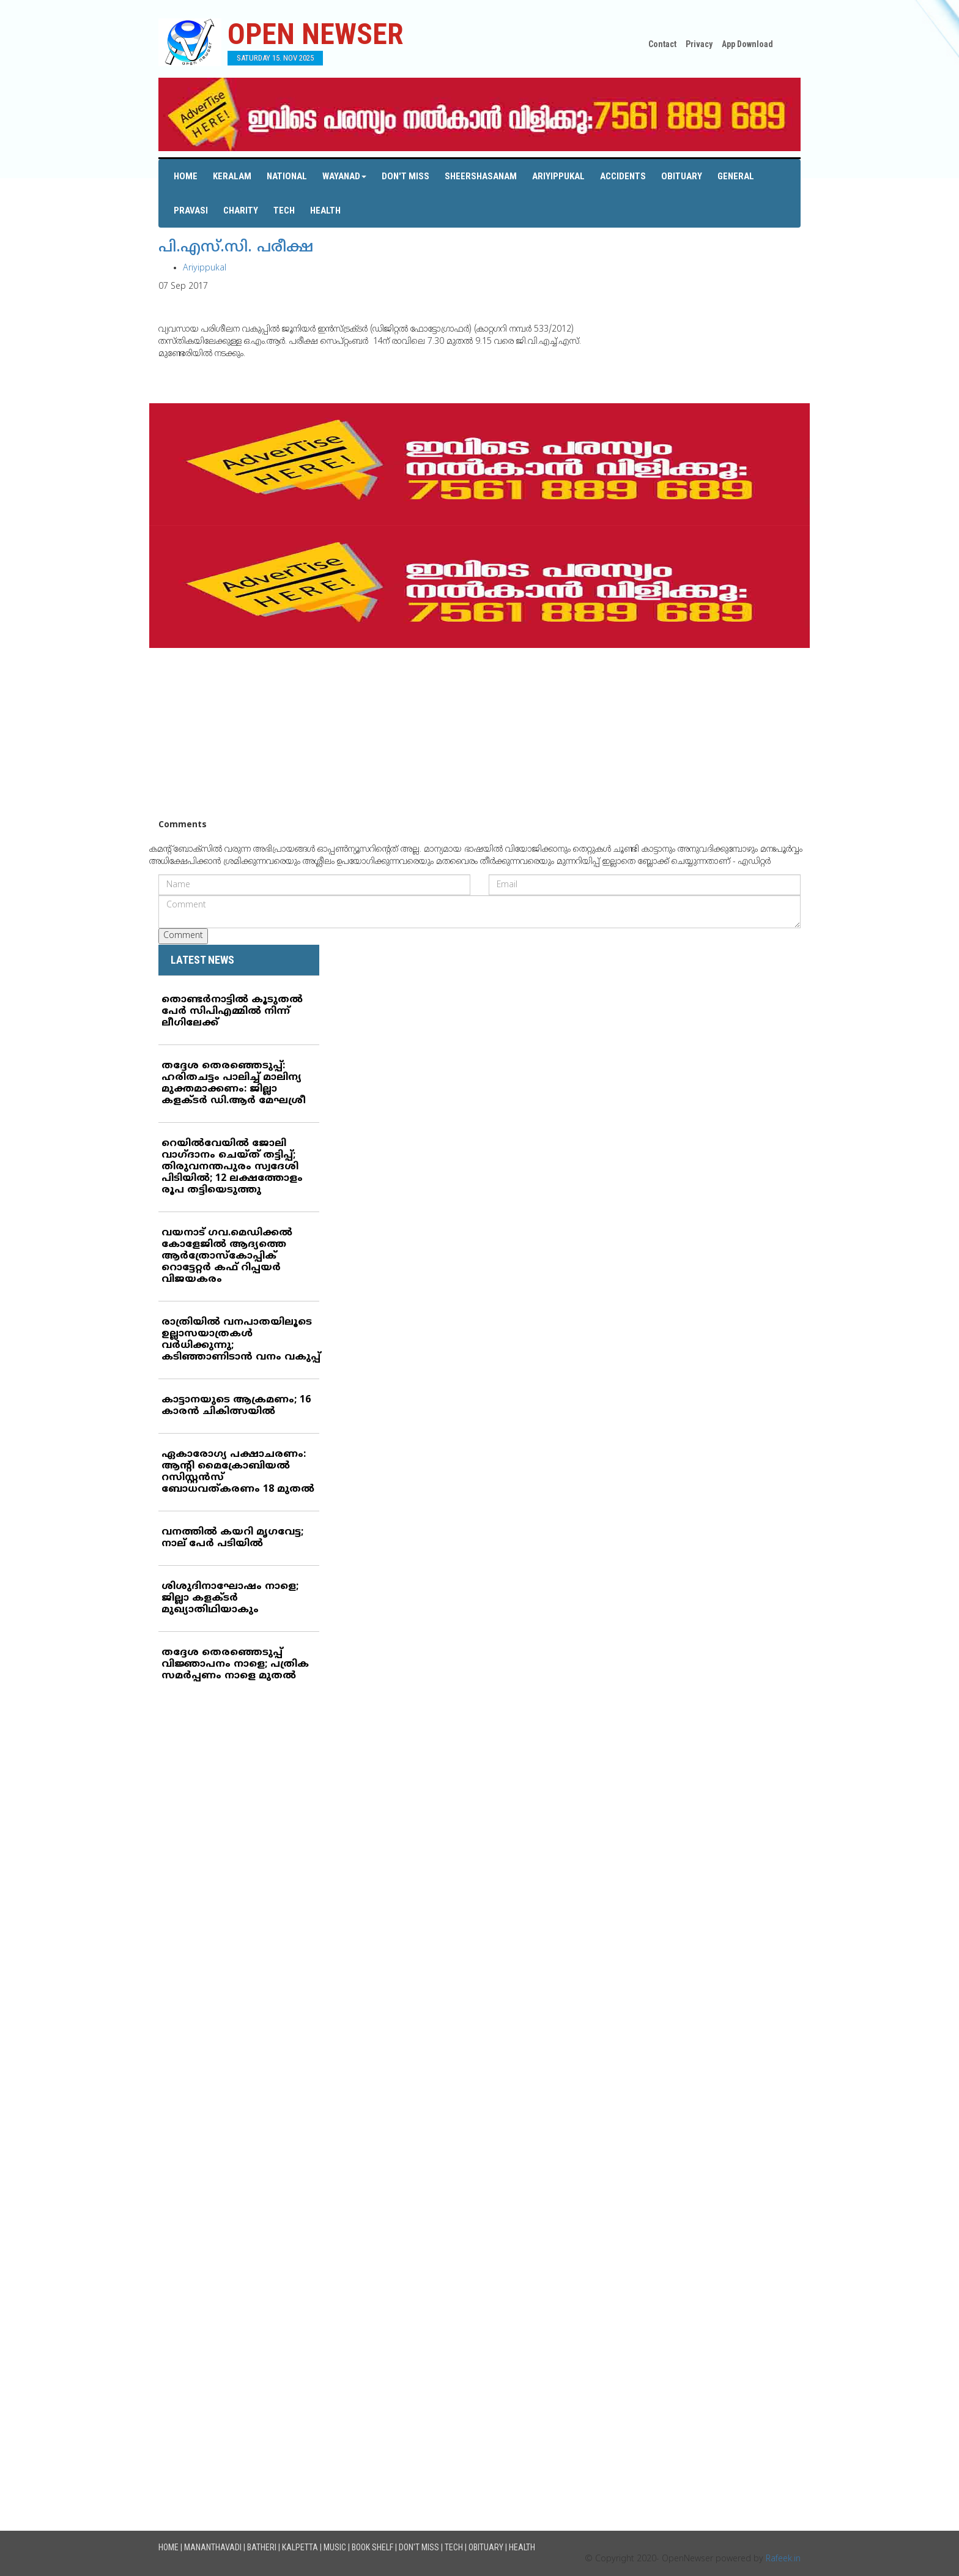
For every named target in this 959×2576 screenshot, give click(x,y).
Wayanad (344, 176)
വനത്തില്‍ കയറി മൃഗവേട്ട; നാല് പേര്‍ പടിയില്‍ (232, 1538)
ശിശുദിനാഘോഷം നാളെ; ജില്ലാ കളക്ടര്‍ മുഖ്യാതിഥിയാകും (229, 1598)
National (287, 176)
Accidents (623, 176)
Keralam (232, 176)
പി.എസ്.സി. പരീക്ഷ (235, 248)
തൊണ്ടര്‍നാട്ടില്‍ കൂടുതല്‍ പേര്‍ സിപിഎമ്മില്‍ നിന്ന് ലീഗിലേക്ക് (232, 1011)
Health (325, 210)
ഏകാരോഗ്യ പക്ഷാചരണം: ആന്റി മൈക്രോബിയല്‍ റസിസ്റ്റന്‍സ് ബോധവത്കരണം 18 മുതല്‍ (237, 1471)
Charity (240, 210)
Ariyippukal (558, 176)
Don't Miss (405, 176)
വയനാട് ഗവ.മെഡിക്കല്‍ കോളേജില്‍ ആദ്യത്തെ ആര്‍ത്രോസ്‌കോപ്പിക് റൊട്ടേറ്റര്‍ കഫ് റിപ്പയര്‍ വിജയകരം (226, 1256)
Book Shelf (372, 2547)
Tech (284, 210)
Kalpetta (300, 2547)
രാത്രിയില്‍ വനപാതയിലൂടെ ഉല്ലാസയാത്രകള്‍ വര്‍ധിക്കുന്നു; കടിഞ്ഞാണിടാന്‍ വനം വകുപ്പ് (240, 1339)
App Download (747, 44)
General (735, 176)
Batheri (261, 2547)
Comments (182, 825)
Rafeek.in (783, 2559)
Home (186, 176)
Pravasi (191, 210)
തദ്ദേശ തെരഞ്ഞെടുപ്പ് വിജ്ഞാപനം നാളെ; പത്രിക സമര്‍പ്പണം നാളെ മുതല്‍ (235, 1664)
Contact (662, 44)
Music (335, 2547)
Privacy (699, 44)
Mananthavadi (213, 2547)
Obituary (681, 176)
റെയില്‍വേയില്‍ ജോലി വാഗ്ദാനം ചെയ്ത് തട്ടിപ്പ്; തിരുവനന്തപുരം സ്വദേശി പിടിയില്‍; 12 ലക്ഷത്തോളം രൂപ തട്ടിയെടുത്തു (232, 1166)
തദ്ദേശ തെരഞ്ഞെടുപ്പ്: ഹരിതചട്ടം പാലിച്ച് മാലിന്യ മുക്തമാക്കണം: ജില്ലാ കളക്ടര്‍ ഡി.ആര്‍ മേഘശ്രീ (233, 1083)
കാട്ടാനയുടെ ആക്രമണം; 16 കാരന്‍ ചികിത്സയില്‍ (236, 1406)
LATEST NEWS (202, 959)
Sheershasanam (481, 176)
